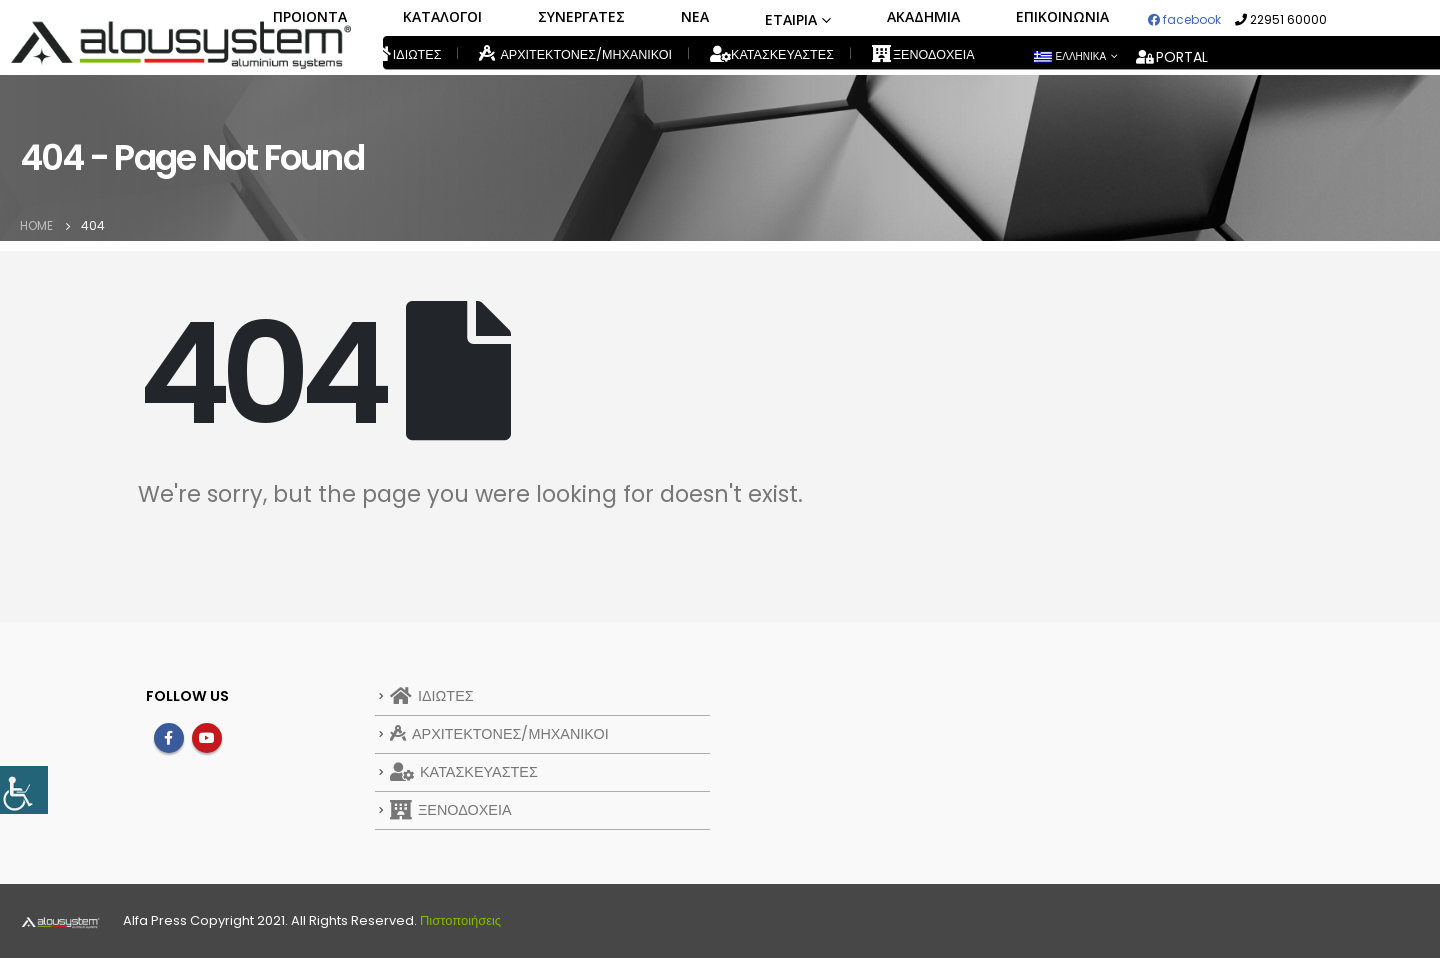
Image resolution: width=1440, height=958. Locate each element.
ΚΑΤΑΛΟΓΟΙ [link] (442, 16)
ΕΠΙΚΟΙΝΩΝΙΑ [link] (1062, 16)
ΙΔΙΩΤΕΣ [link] (407, 54)
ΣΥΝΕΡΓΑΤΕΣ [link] (581, 16)
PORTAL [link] (1172, 57)
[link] (24, 790)
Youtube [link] (207, 738)
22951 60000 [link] (1281, 19)
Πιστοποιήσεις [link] (460, 920)
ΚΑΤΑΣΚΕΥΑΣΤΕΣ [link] (772, 54)
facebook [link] (1184, 19)
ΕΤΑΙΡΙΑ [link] (791, 19)
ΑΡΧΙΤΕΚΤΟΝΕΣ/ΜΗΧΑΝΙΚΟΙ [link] (575, 54)
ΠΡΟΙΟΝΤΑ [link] (310, 16)
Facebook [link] (169, 738)
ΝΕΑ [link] (695, 16)
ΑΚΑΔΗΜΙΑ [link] (923, 16)
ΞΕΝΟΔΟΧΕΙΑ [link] (923, 54)
